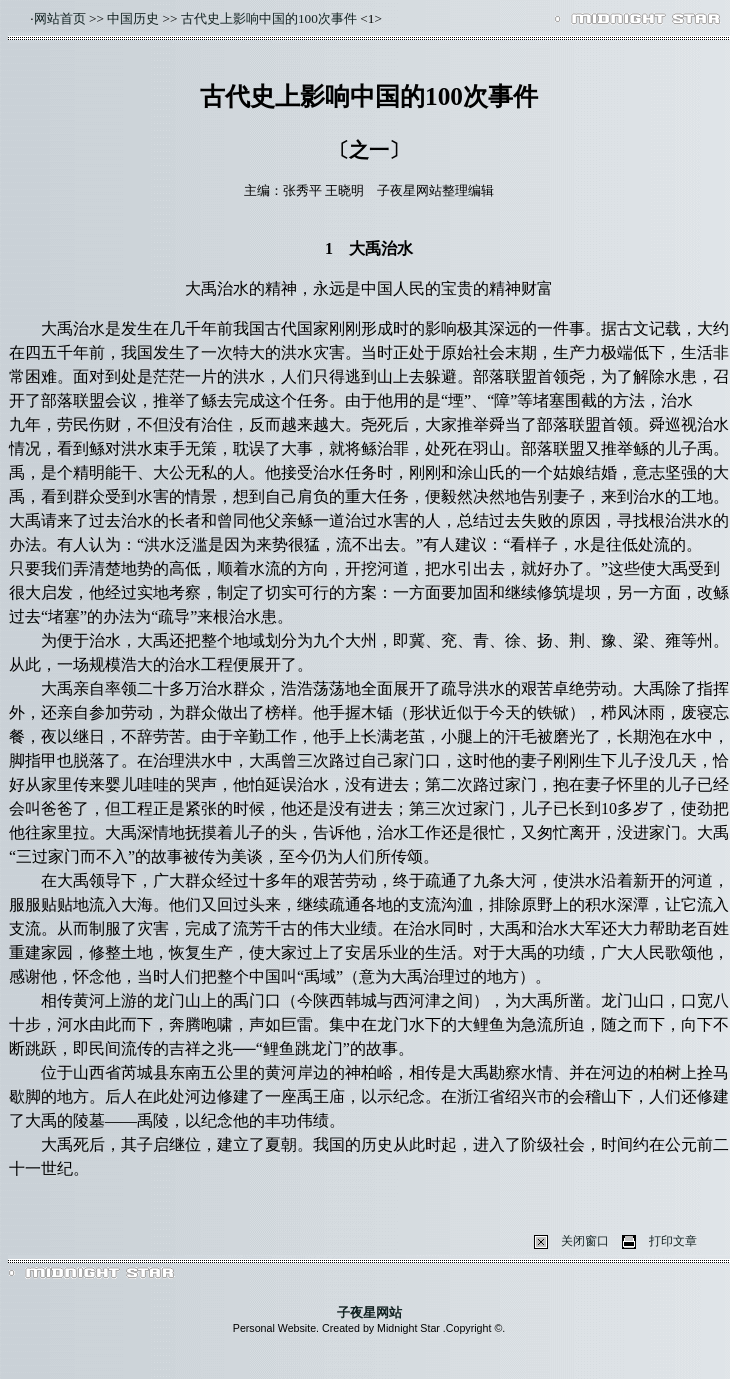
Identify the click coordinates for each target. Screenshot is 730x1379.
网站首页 (60, 18)
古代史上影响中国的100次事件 (269, 18)
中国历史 (133, 18)
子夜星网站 (369, 1312)
